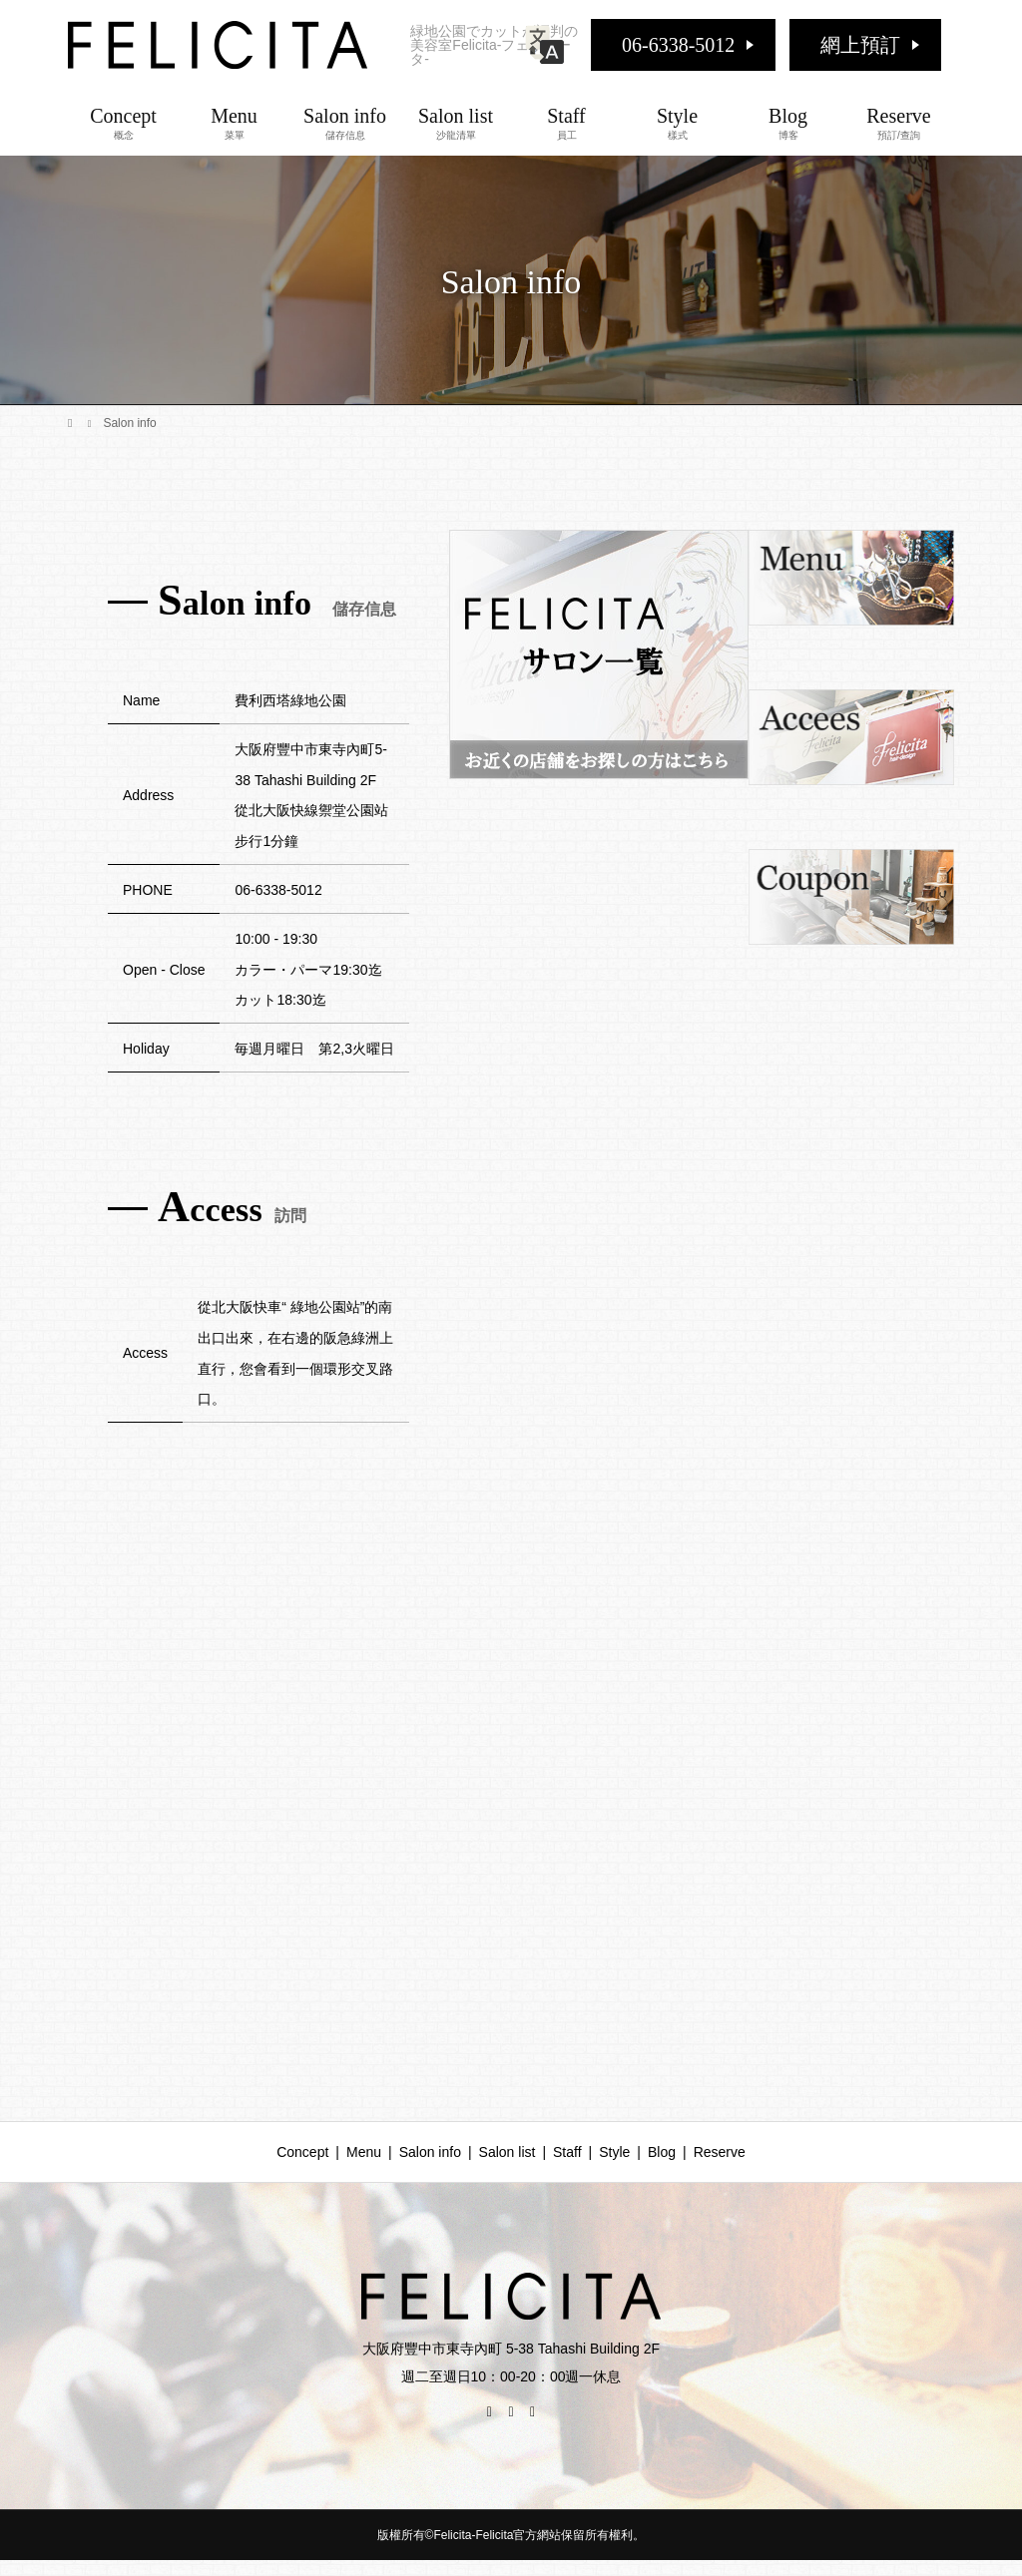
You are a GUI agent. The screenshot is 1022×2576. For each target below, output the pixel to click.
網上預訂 (860, 45)
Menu (234, 123)
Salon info (344, 123)
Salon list (455, 123)
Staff (566, 123)
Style (677, 123)
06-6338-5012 (678, 45)
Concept (123, 123)
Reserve (898, 123)
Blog (788, 123)
